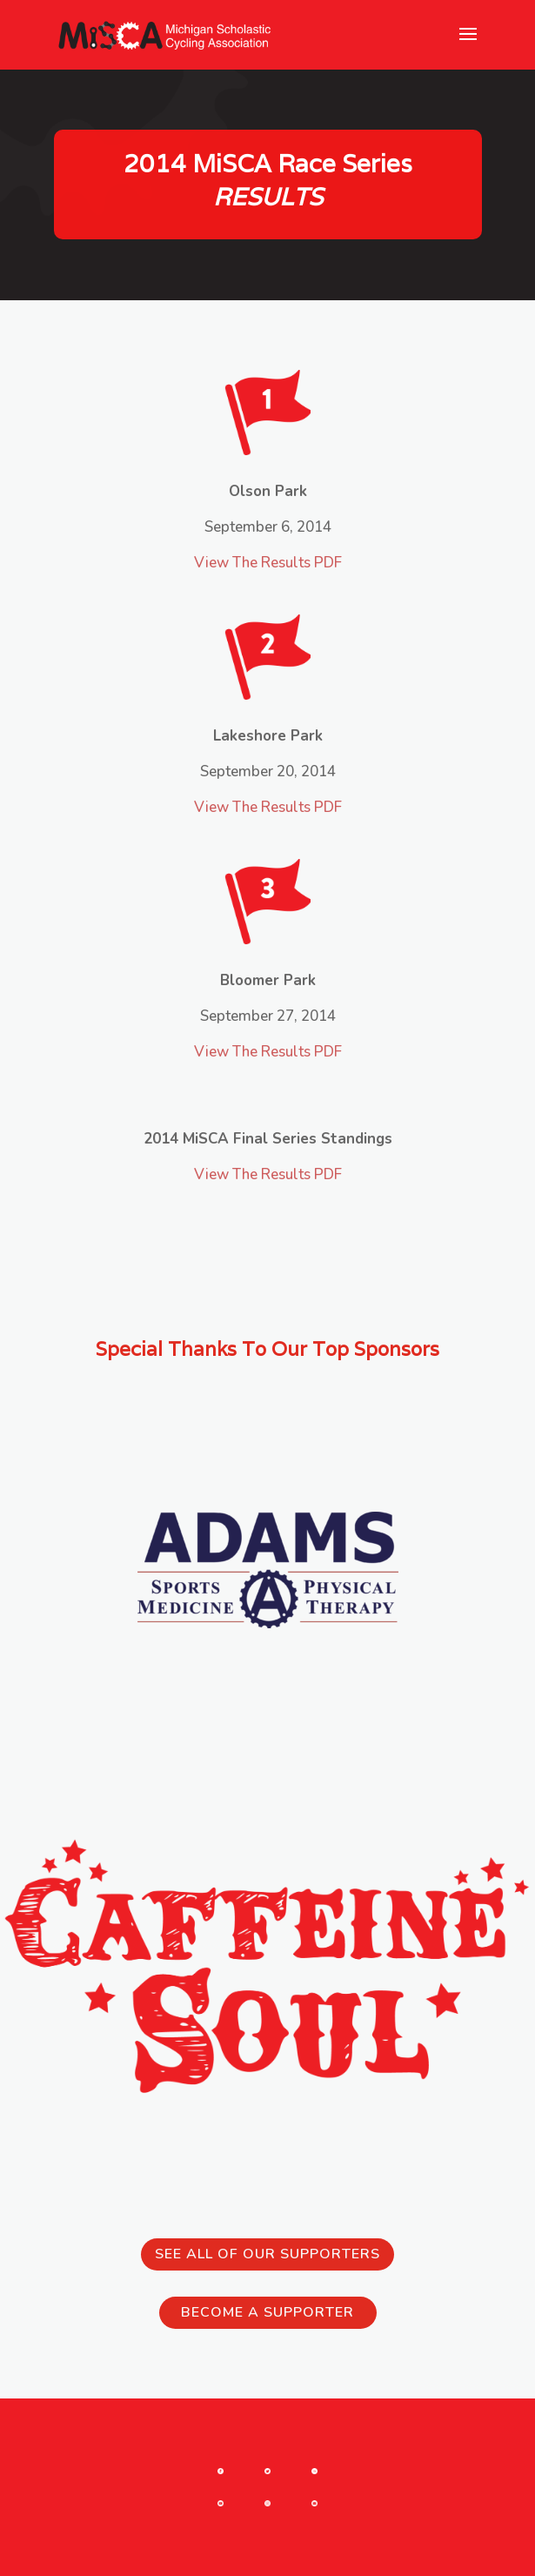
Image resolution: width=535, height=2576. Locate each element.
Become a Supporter (267, 2312)
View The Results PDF (268, 563)
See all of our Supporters (267, 2254)
